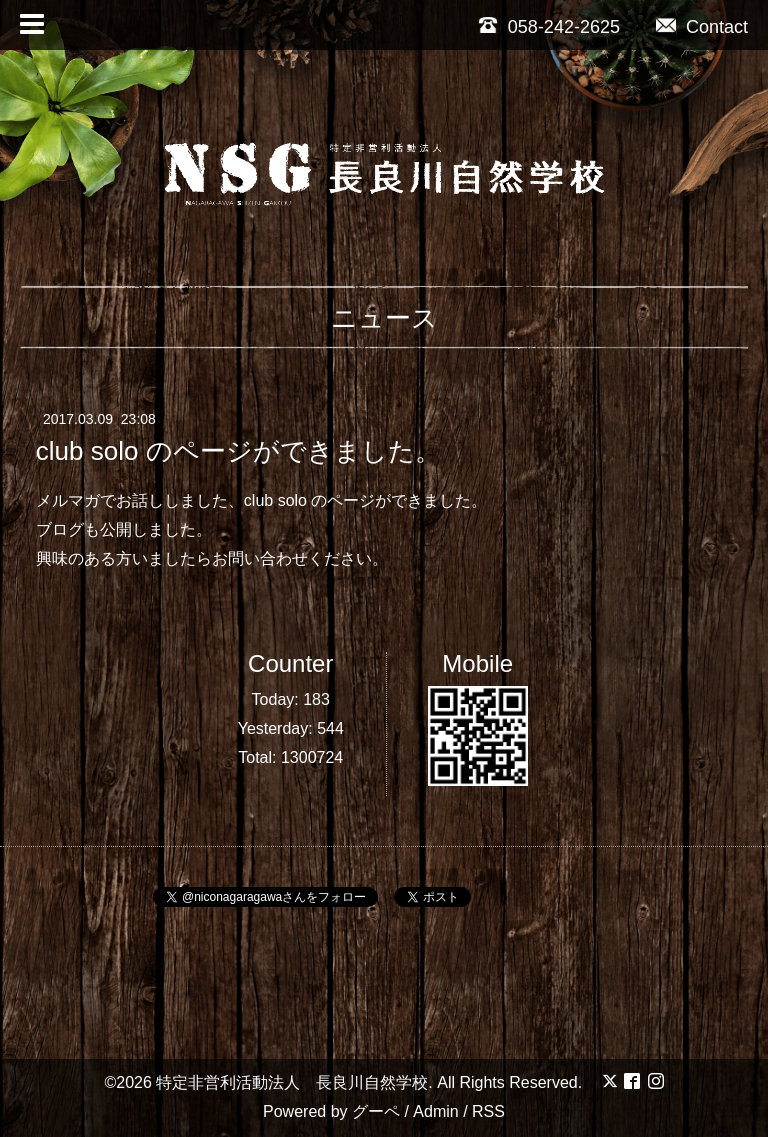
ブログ (60, 529)
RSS (488, 1111)
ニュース (384, 318)
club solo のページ (310, 500)
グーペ (376, 1111)
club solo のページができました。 (238, 451)
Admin (435, 1111)
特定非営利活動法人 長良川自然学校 (292, 1082)
